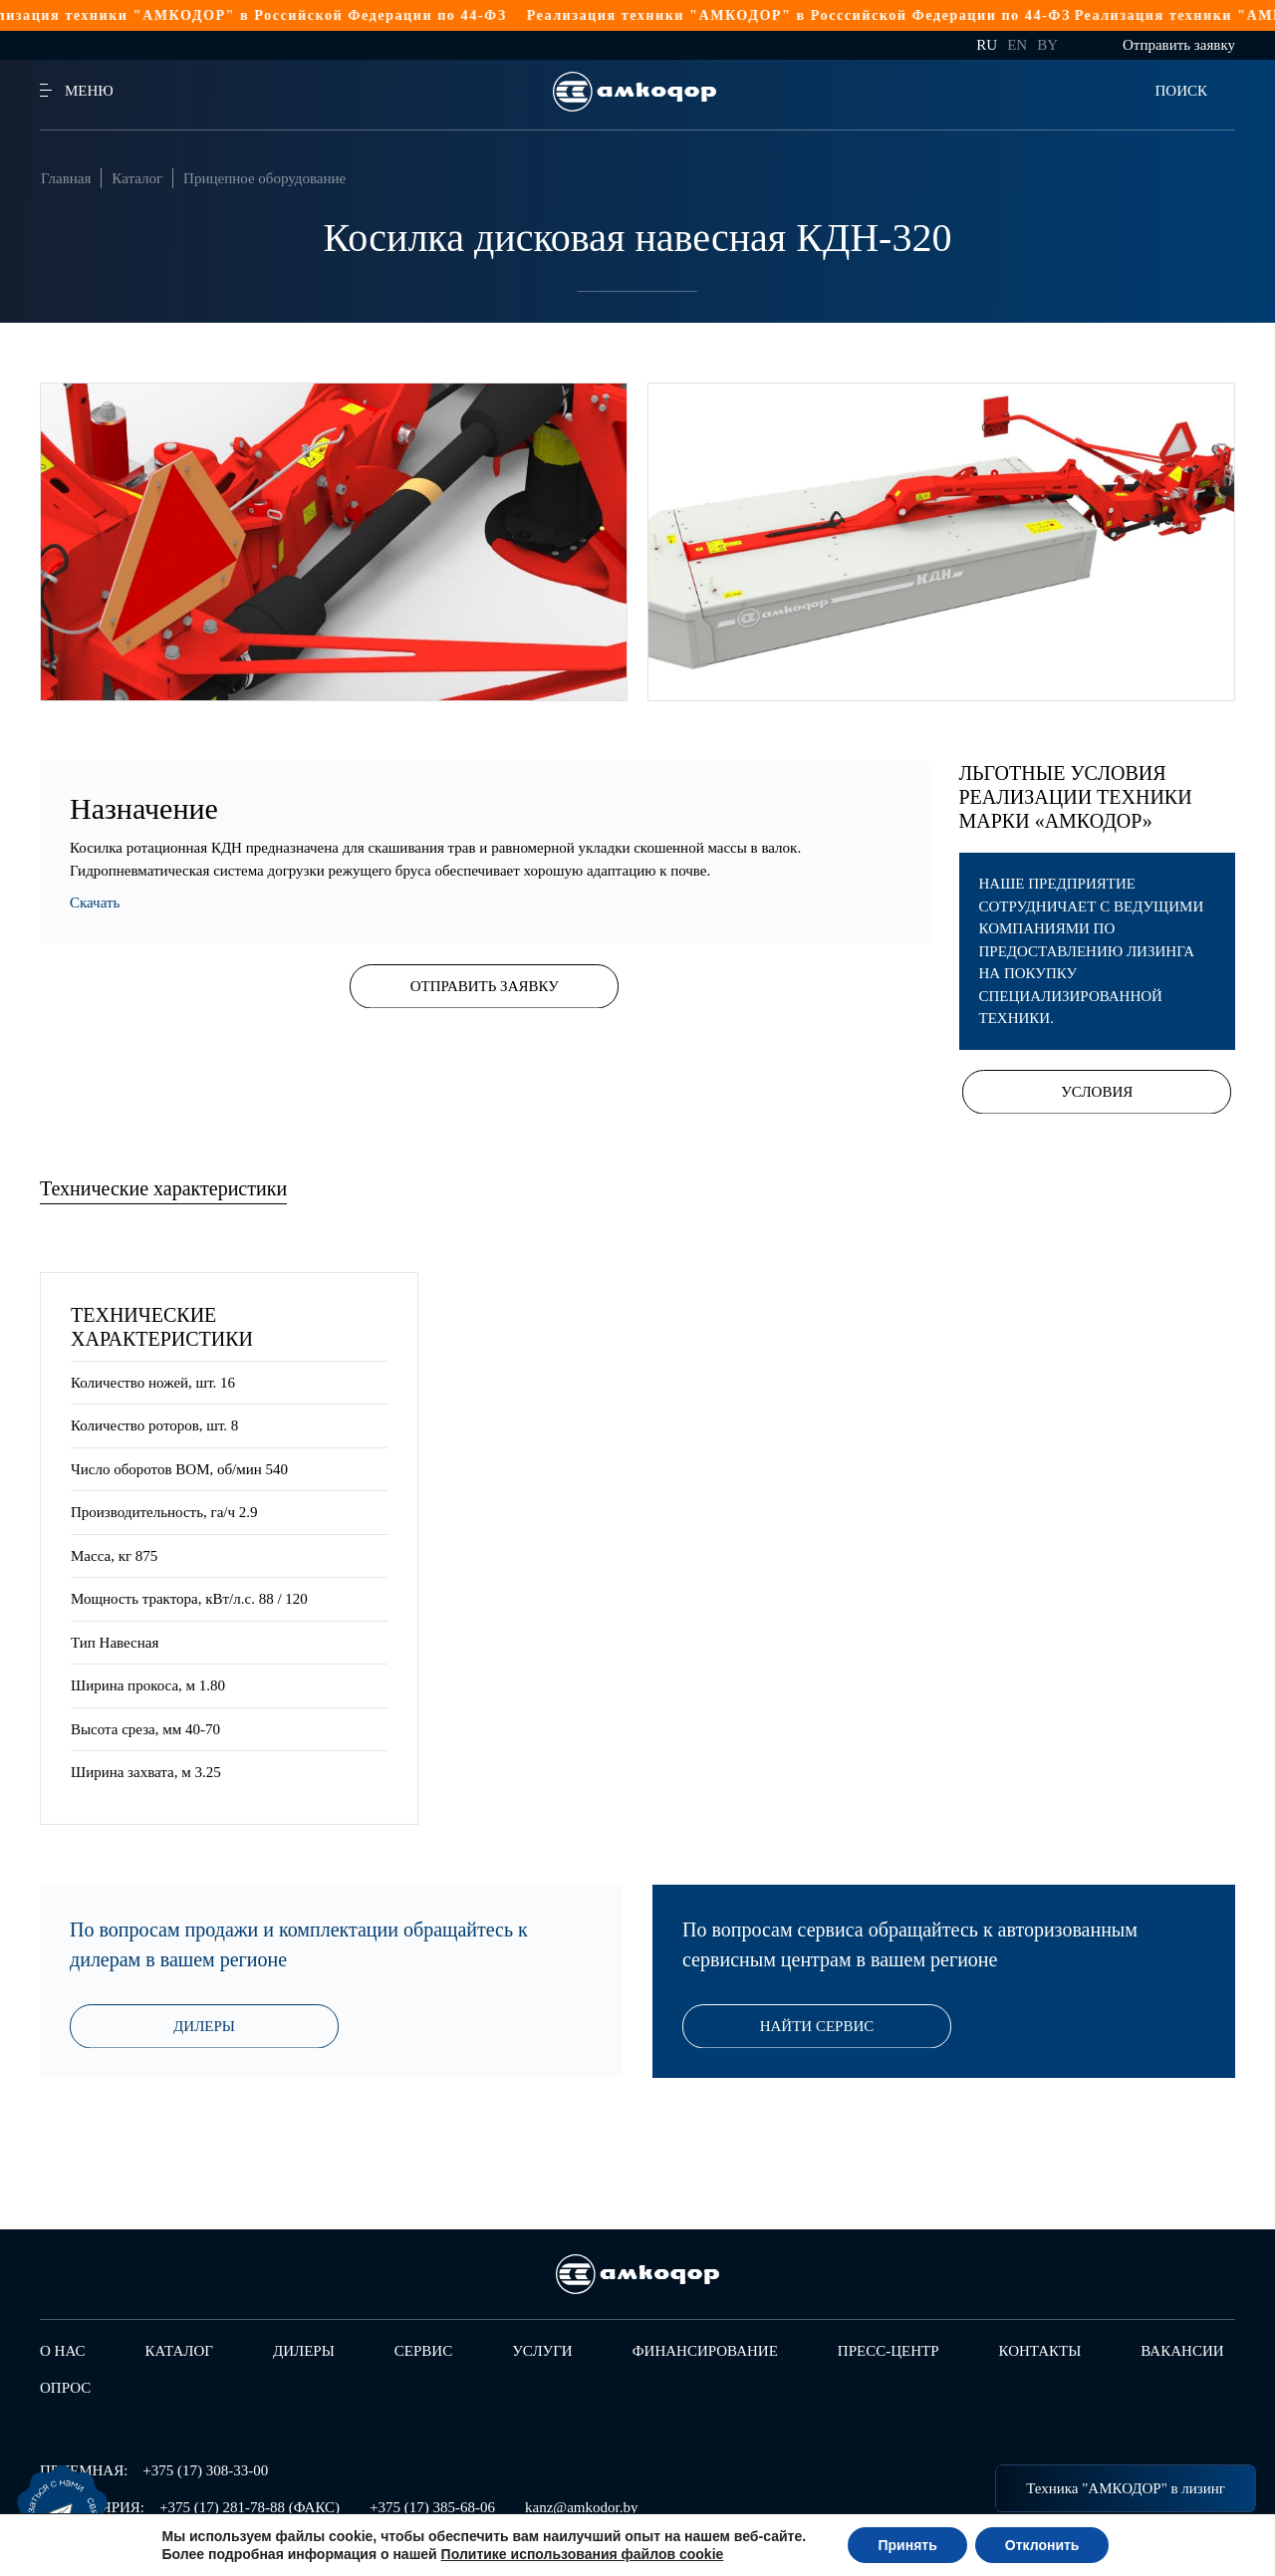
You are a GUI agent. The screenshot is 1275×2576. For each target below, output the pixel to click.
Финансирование (705, 2351)
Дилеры (204, 2026)
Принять (907, 2545)
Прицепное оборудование (264, 178)
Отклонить (1042, 2545)
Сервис (423, 2351)
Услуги (542, 2351)
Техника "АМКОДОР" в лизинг (1125, 2488)
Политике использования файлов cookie (582, 2554)
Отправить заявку (1179, 45)
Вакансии (1182, 2351)
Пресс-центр (888, 2351)
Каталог (137, 178)
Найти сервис (816, 2026)
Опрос (65, 2388)
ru (986, 45)
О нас (63, 2351)
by (1047, 45)
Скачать (95, 902)
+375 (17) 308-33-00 (205, 2470)
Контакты (1040, 2351)
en (1017, 45)
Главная (66, 178)
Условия (1096, 1092)
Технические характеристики (163, 1188)
